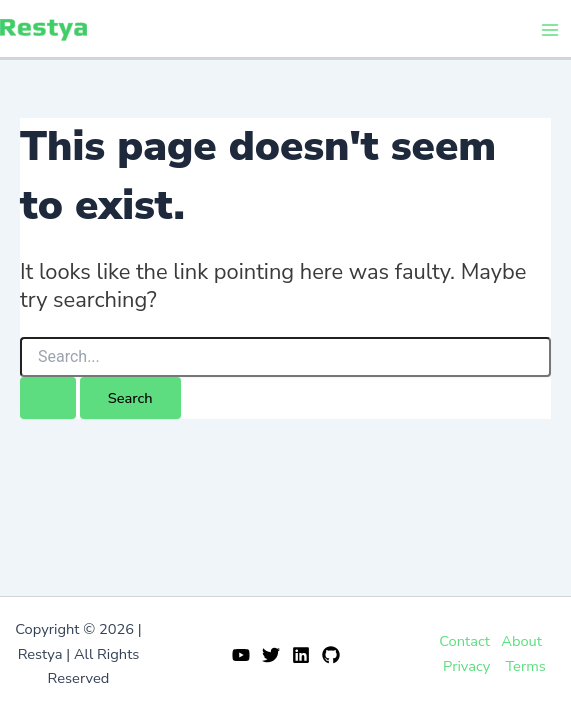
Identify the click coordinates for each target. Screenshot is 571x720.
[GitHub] (331, 655)
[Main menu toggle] (550, 30)
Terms (525, 666)
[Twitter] (271, 655)
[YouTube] (241, 655)
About (521, 641)
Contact (464, 641)
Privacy (466, 666)
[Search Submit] (48, 398)
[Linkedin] (301, 655)
